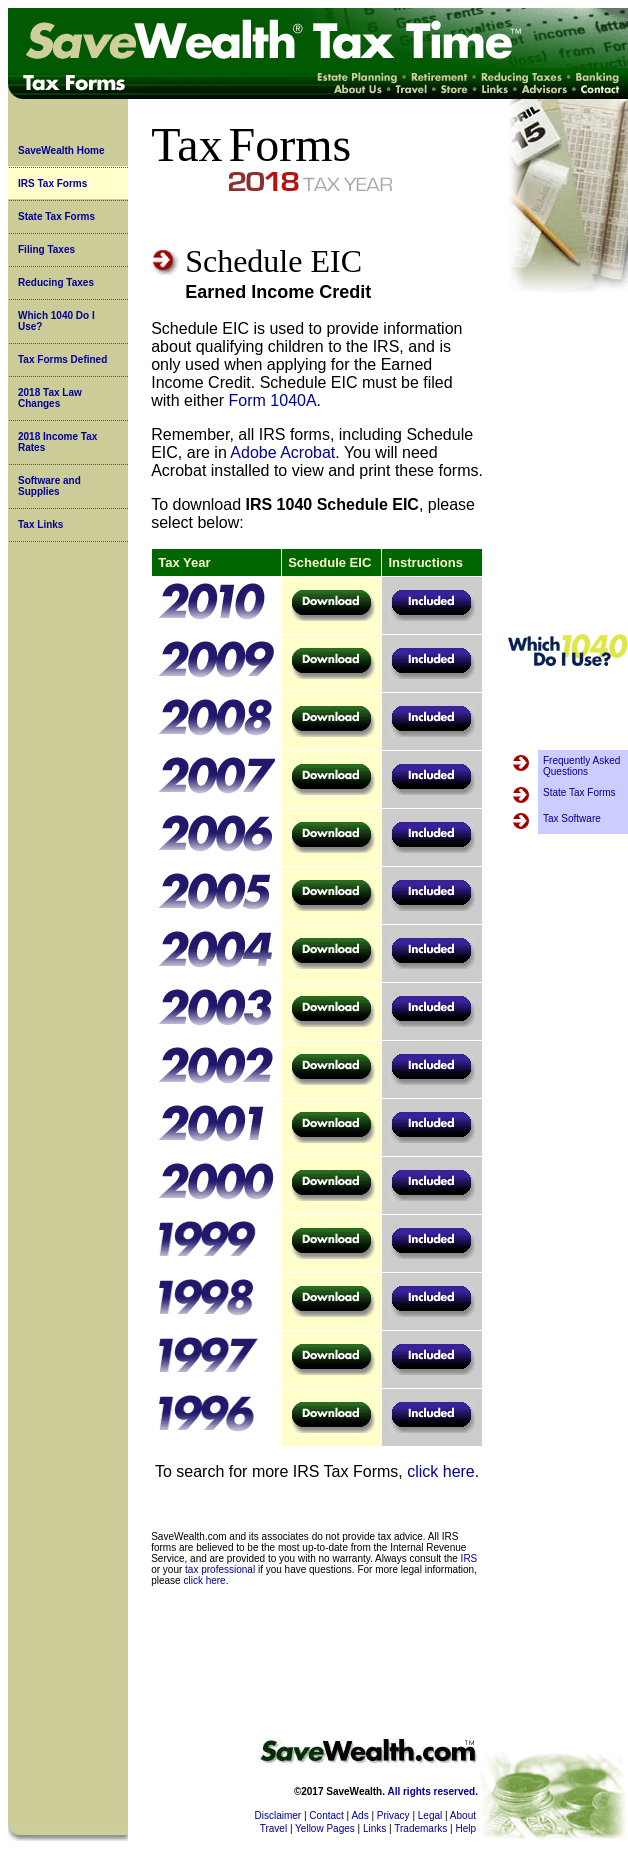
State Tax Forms (56, 216)
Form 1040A (273, 400)
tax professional (220, 1569)
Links (374, 1828)
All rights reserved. (432, 1791)
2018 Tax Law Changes (50, 398)
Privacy (393, 1815)
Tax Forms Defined (62, 359)
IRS (469, 1558)
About (463, 1815)
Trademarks (420, 1828)
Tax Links (40, 524)
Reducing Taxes (56, 282)
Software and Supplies (49, 486)
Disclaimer (278, 1815)
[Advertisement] (568, 464)
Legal (430, 1815)
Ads (359, 1815)
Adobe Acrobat (282, 452)
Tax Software (572, 818)
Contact (326, 1815)
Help (465, 1828)
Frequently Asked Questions (581, 766)
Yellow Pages (325, 1828)
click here (441, 1471)
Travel (273, 1828)
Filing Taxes (46, 249)
